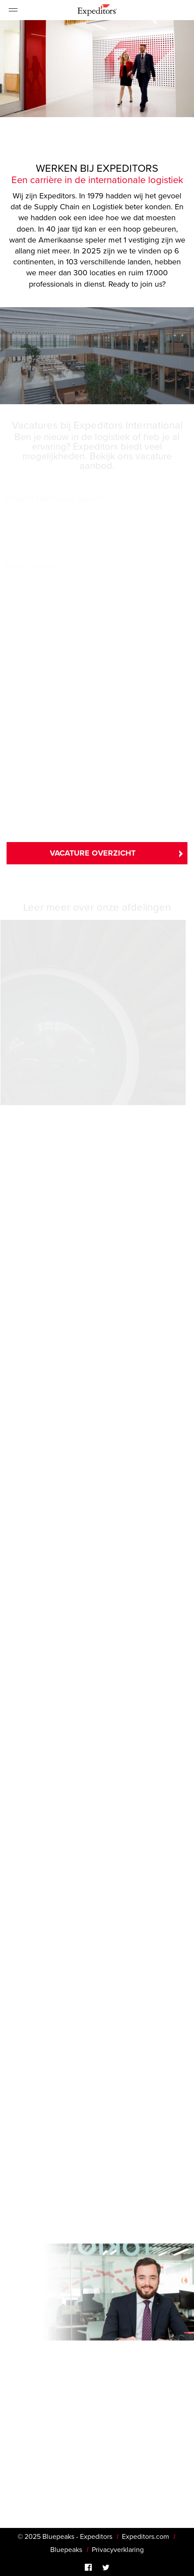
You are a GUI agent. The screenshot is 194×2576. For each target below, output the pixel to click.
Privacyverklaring (118, 2549)
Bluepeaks (66, 2549)
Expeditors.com (145, 2536)
